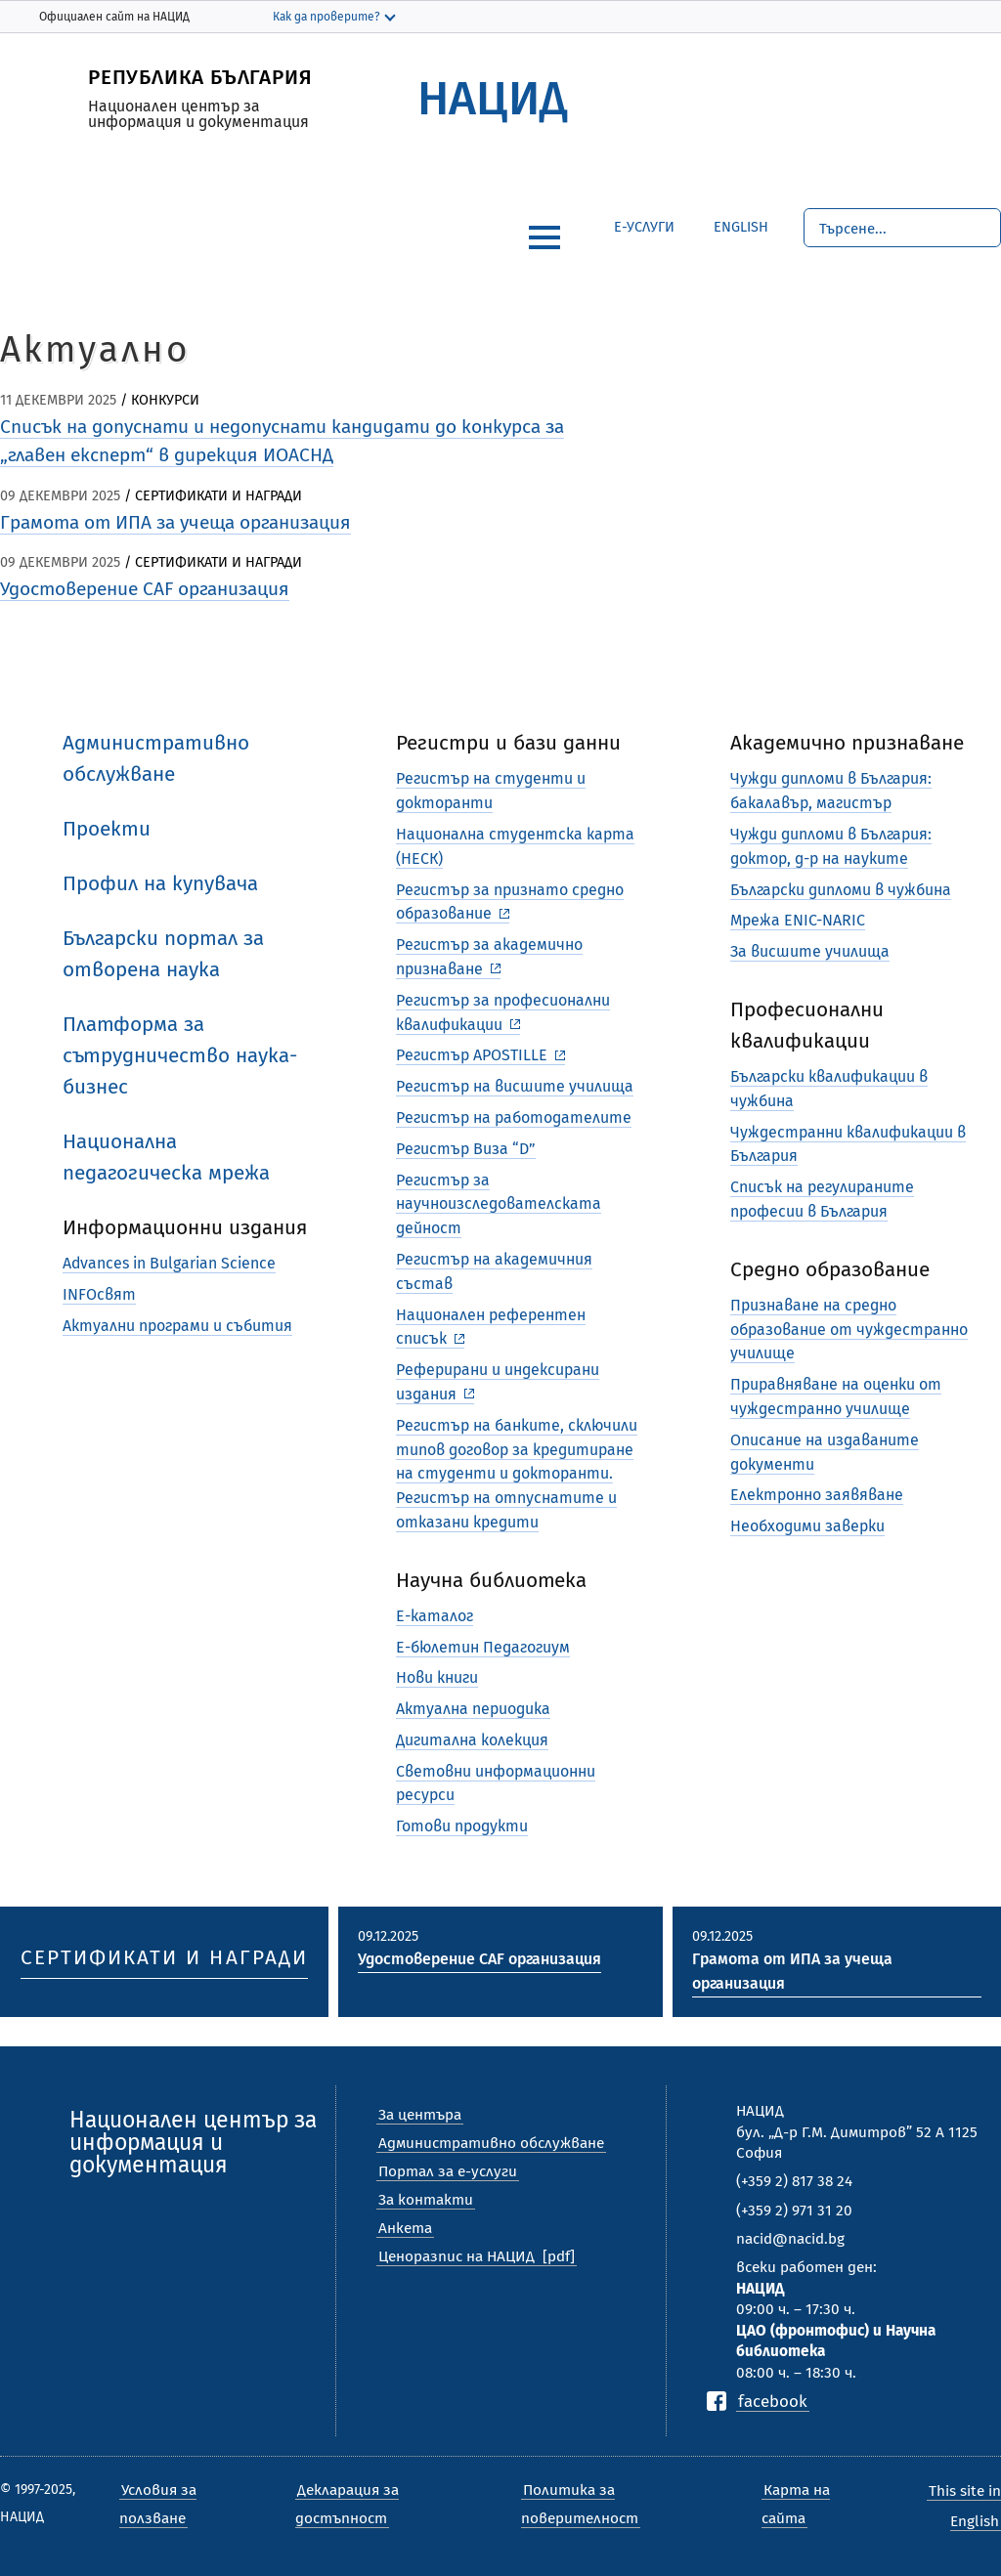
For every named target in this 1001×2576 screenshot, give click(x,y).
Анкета (405, 2228)
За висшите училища (810, 951)
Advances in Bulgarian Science (169, 1263)
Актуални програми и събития (177, 1325)
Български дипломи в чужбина (840, 889)
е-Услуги (644, 227)
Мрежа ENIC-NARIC (797, 920)
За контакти (425, 2200)
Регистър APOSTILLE (471, 1055)
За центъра (419, 2115)
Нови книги (437, 1677)
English (726, 224)
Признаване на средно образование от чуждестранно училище (849, 1329)
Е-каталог (434, 1616)
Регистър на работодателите (513, 1117)
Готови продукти (462, 1826)
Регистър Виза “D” (466, 1148)
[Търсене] (902, 227)
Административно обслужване (491, 2143)
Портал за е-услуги (447, 2171)
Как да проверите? (326, 16)
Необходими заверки (807, 1526)
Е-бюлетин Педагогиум (483, 1647)
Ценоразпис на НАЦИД (456, 2256)
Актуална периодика (473, 1708)
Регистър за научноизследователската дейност (498, 1204)
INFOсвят (99, 1294)
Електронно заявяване (816, 1494)
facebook (772, 2401)
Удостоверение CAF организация (144, 589)
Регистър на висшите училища (514, 1086)
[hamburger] (544, 237)
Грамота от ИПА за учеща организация (175, 522)
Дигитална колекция (472, 1740)
